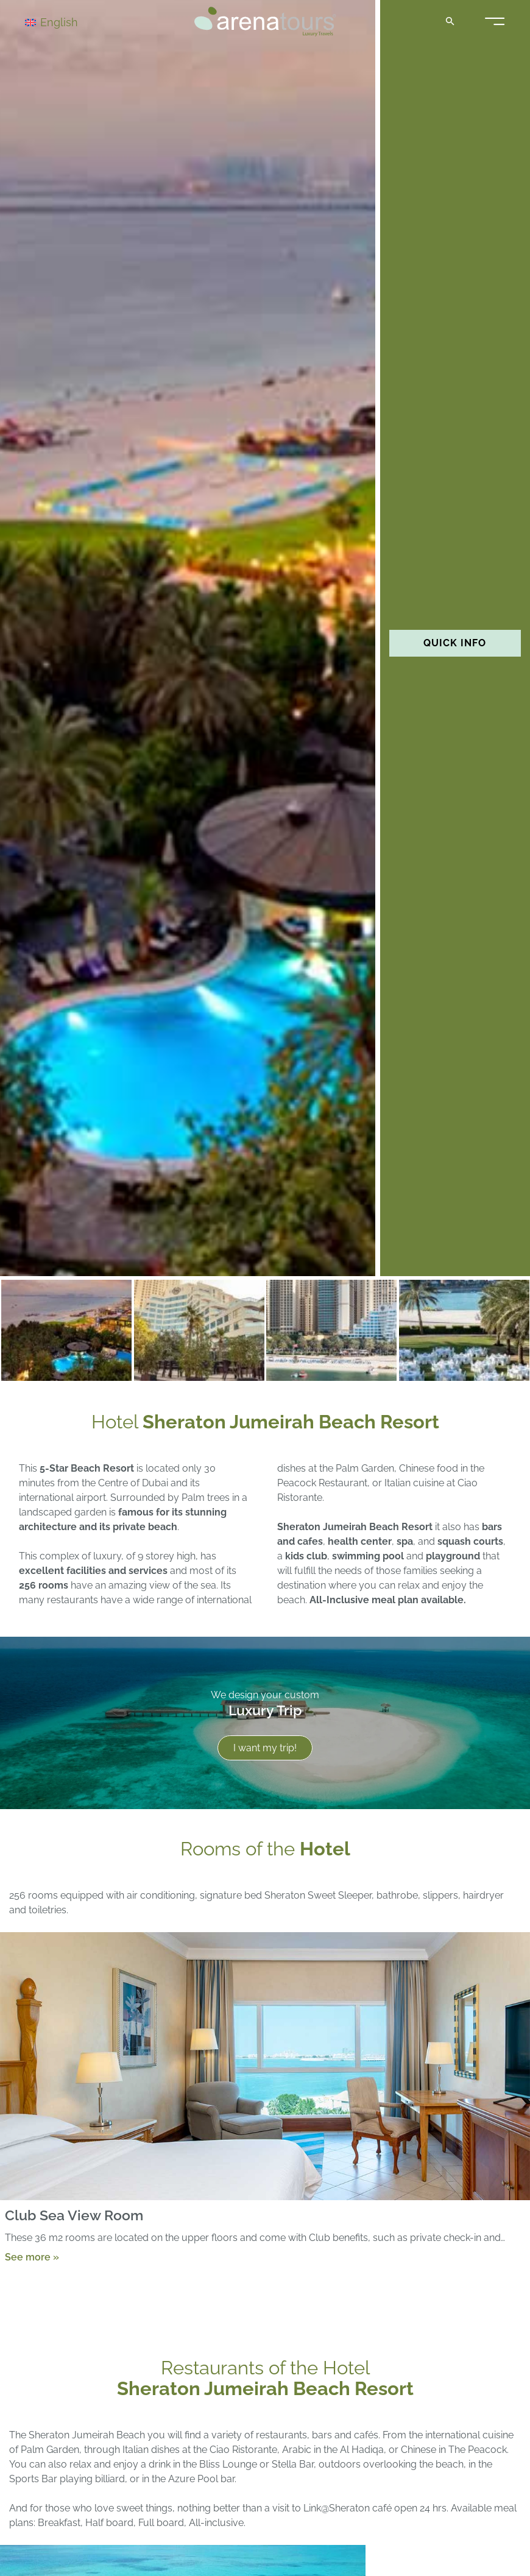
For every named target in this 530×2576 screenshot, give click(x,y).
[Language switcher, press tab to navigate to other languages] (68, 21)
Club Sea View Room (74, 2215)
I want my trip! (265, 1748)
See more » (32, 2257)
